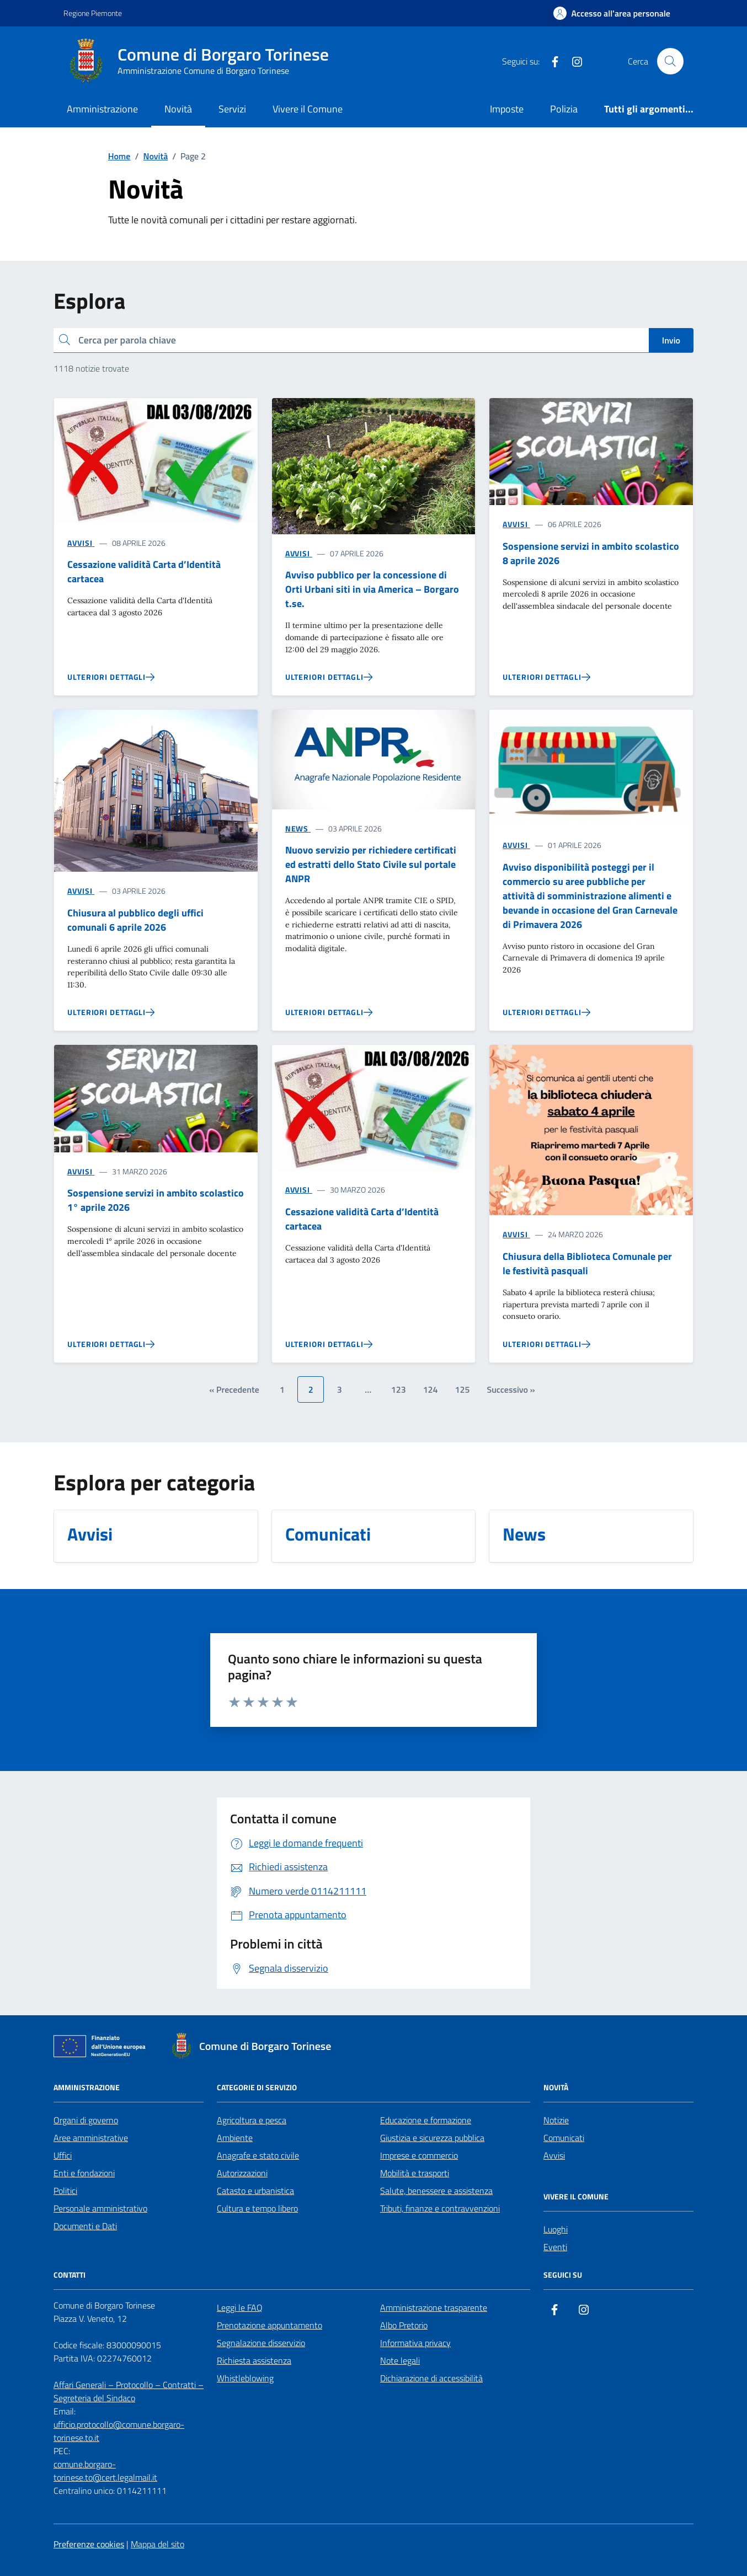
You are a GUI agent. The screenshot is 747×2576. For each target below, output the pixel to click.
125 (462, 1389)
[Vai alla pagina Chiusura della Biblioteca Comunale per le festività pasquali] (546, 1344)
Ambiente (235, 2137)
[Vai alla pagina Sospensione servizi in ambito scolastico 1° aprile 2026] (110, 1344)
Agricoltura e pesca (251, 2120)
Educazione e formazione (425, 2120)
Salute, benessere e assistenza (436, 2190)
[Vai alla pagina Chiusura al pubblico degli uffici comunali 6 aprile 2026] (110, 1012)
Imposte (507, 108)
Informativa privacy (415, 2342)
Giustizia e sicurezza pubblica (432, 2137)
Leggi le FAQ (240, 2307)
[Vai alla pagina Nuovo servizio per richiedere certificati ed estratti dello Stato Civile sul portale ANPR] (328, 1012)
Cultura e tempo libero (257, 2208)
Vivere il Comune (308, 108)
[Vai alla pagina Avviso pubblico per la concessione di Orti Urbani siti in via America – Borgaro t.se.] (328, 677)
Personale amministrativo (100, 2208)
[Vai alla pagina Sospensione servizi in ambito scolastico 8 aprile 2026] (546, 677)
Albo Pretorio (404, 2325)
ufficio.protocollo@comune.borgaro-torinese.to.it (119, 2431)
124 (430, 1389)
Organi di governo (86, 2120)
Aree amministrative (91, 2137)
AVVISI (79, 543)
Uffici (63, 2155)
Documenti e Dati (85, 2225)
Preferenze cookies (89, 2544)
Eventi (555, 2246)
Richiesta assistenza (254, 2360)
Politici (65, 2190)
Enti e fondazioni (84, 2173)
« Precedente (234, 1389)
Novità (178, 108)
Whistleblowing (245, 2378)
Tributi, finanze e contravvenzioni (440, 2208)
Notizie (556, 2120)
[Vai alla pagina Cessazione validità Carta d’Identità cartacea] (110, 677)
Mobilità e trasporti (414, 2173)
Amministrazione (102, 108)
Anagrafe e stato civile (258, 2155)
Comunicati (563, 2137)
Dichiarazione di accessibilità (431, 2378)
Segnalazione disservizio (261, 2342)
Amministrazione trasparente (433, 2307)
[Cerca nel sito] (670, 61)
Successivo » (511, 1389)
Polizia (564, 108)
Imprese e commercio (419, 2155)
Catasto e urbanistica (255, 2190)
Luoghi (555, 2229)
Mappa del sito (157, 2544)
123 (398, 1389)
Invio (671, 340)
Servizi (232, 108)
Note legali (400, 2360)
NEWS (297, 828)
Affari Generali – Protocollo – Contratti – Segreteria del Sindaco (129, 2391)
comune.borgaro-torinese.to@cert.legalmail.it (105, 2470)
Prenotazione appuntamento (269, 2325)
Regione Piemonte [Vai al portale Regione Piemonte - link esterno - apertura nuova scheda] (92, 13)
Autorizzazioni (242, 2173)
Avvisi (554, 2155)
